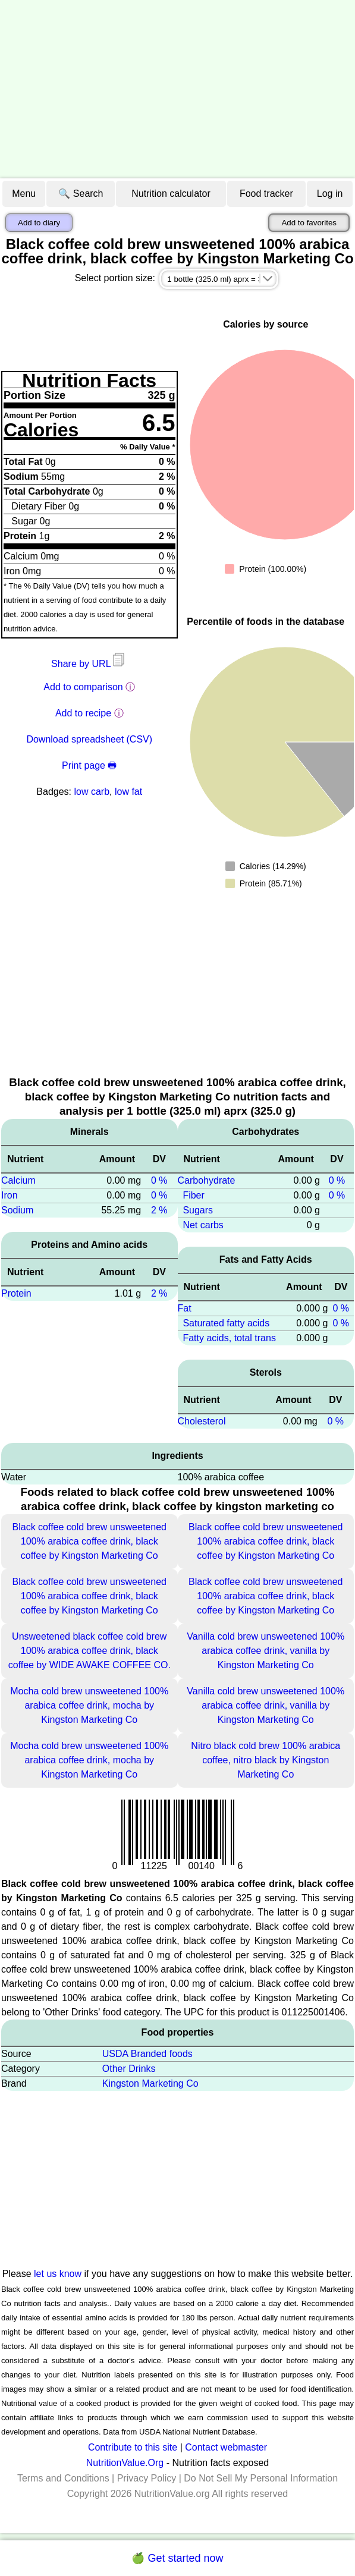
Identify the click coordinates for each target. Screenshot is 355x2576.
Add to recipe (83, 713)
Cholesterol (202, 1421)
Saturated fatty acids (226, 1323)
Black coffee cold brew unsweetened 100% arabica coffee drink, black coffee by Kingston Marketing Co (89, 1541)
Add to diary (39, 222)
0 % (159, 1180)
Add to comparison (82, 687)
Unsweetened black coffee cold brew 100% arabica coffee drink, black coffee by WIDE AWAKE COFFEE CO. (89, 1650)
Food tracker (266, 193)
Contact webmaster (226, 2447)
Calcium (18, 1180)
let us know (57, 2274)
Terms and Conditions (63, 2478)
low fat (128, 792)
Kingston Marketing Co (150, 2083)
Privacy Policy (147, 2478)
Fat (184, 1308)
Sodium (17, 1210)
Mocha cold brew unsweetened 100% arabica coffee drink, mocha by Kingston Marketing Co (89, 1705)
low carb (91, 792)
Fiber (193, 1195)
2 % (159, 1210)
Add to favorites (309, 222)
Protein (16, 1293)
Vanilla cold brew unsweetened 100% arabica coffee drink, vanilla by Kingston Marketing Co (265, 1650)
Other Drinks (129, 2069)
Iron (9, 1195)
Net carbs (203, 1225)
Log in (330, 193)
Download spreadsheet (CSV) (89, 739)
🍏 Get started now (177, 2558)
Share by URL (89, 664)
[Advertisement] (177, 89)
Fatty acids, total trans (229, 1338)
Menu (24, 193)
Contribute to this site (132, 2447)
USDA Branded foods (147, 2054)
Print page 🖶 (89, 765)
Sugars (198, 1210)
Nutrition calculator (171, 193)
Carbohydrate (206, 1180)
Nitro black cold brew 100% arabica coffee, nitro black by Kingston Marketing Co (265, 1760)
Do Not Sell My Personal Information (261, 2478)
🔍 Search (80, 193)
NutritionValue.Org (125, 2463)
